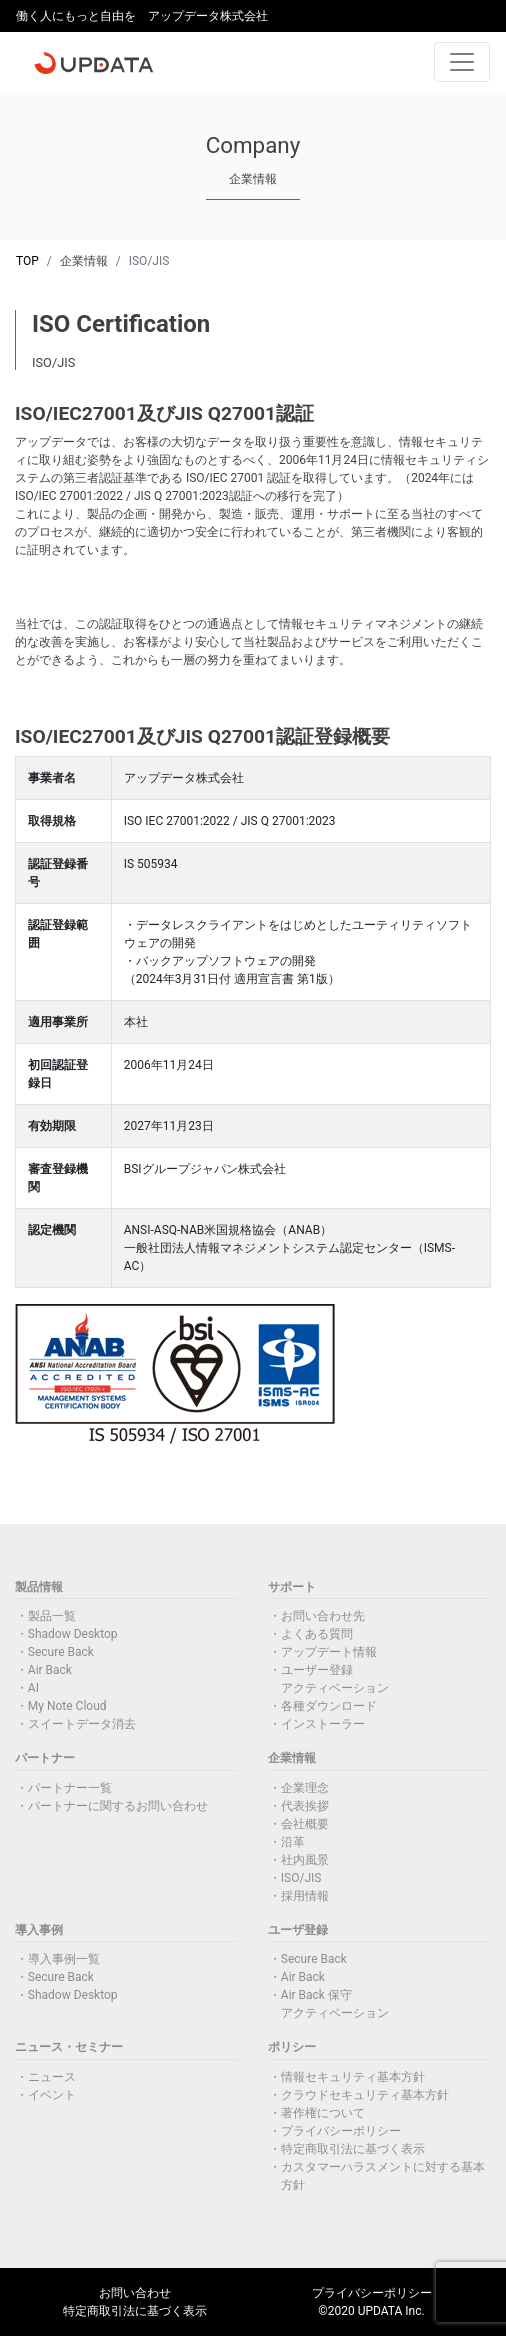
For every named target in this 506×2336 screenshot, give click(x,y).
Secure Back (61, 1652)
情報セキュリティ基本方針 (353, 2077)
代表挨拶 (305, 1806)
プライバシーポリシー (341, 2131)
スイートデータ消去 (82, 1724)
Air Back (50, 1670)
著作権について (323, 2113)
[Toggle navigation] (462, 62)
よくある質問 (317, 1634)
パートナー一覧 (70, 1788)
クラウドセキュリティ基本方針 (365, 2095)
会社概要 (305, 1824)
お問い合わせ (135, 2293)
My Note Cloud (67, 1706)
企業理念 (305, 1788)
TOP (27, 261)
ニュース (52, 2077)
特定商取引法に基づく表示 (353, 2149)
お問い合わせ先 (323, 1616)
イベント (52, 2095)
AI (33, 1688)
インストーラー (323, 1724)
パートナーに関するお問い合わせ (118, 1806)
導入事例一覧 (64, 1959)
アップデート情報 (329, 1652)
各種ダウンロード (329, 1706)
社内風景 (305, 1860)
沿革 (293, 1842)
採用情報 (305, 1896)
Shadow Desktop (73, 1634)
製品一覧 (52, 1616)
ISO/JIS (301, 1878)
